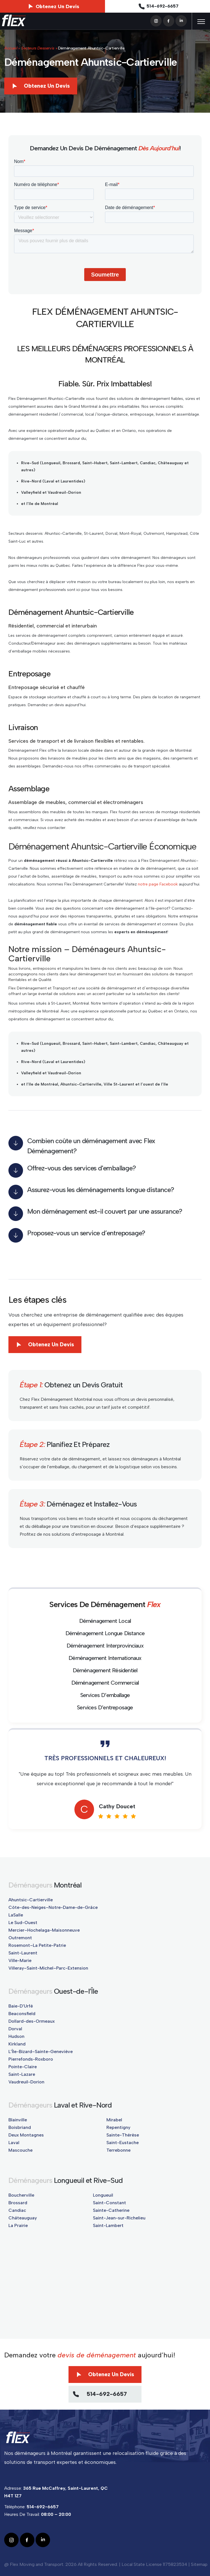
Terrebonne (118, 2150)
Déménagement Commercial (105, 1682)
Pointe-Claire (22, 2066)
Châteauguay (22, 2218)
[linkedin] (181, 20)
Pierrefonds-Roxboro (30, 2059)
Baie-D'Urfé (20, 2006)
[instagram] (156, 20)
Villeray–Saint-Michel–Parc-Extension (48, 1968)
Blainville (17, 2119)
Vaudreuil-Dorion (26, 2082)
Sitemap (199, 2564)
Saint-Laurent (22, 1953)
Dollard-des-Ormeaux (31, 2021)
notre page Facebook (158, 884)
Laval (13, 2142)
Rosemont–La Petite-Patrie (37, 1945)
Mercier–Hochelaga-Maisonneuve (44, 1930)
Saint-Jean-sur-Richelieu (119, 2218)
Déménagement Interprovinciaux (105, 1645)
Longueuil (103, 2195)
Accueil (10, 48)
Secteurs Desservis (37, 48)
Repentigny (118, 2127)
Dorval (15, 2028)
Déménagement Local (105, 1620)
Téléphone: (31, 2506)
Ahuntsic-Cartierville (30, 1899)
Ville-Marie (19, 1960)
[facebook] (168, 20)
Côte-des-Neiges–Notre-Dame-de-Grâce (53, 1907)
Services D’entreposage (105, 1707)
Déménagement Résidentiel (105, 1670)
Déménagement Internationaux (105, 1658)
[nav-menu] (201, 21)
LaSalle (15, 1915)
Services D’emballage (105, 1695)
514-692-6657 (158, 6)
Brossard (17, 2202)
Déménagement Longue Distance (105, 1633)
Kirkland (17, 2044)
